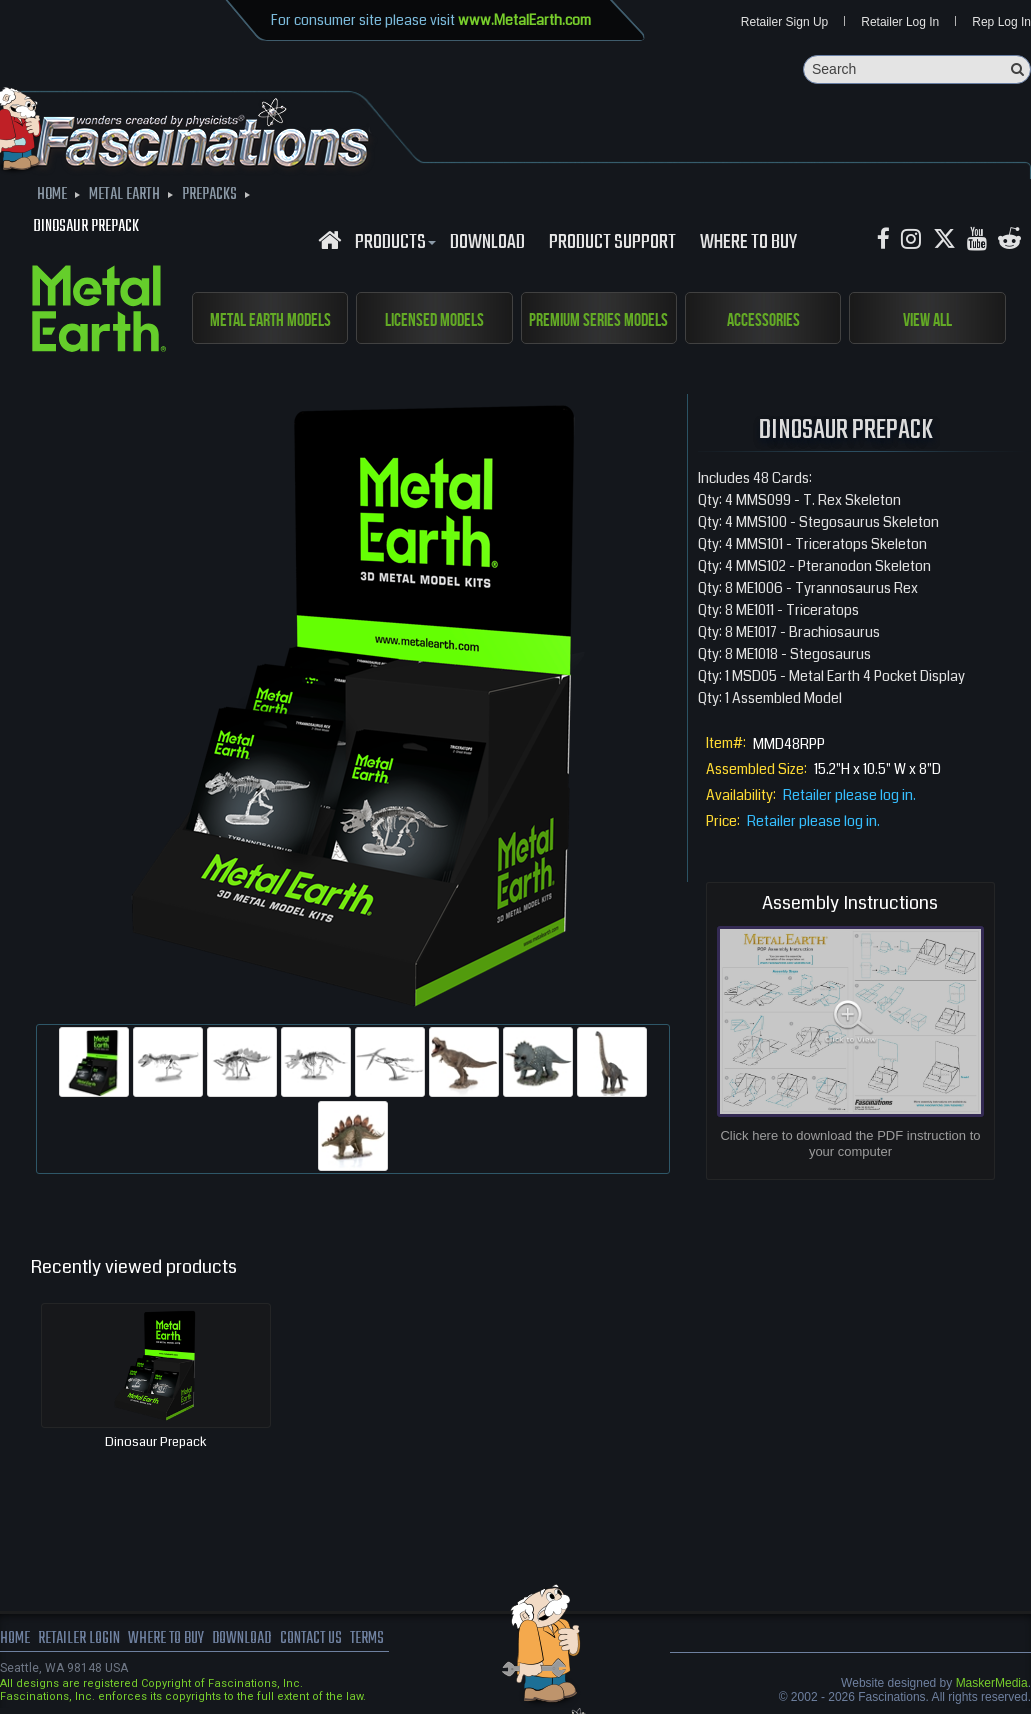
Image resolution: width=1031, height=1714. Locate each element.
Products (393, 243)
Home (15, 1639)
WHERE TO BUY (748, 243)
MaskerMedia (992, 1683)
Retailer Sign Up (784, 22)
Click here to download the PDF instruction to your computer (850, 1144)
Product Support (612, 243)
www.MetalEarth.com (524, 20)
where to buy (169, 1639)
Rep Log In (1001, 22)
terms (376, 1639)
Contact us (317, 1639)
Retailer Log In (900, 22)
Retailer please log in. (849, 796)
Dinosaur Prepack (156, 1442)
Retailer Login (79, 1639)
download (487, 243)
